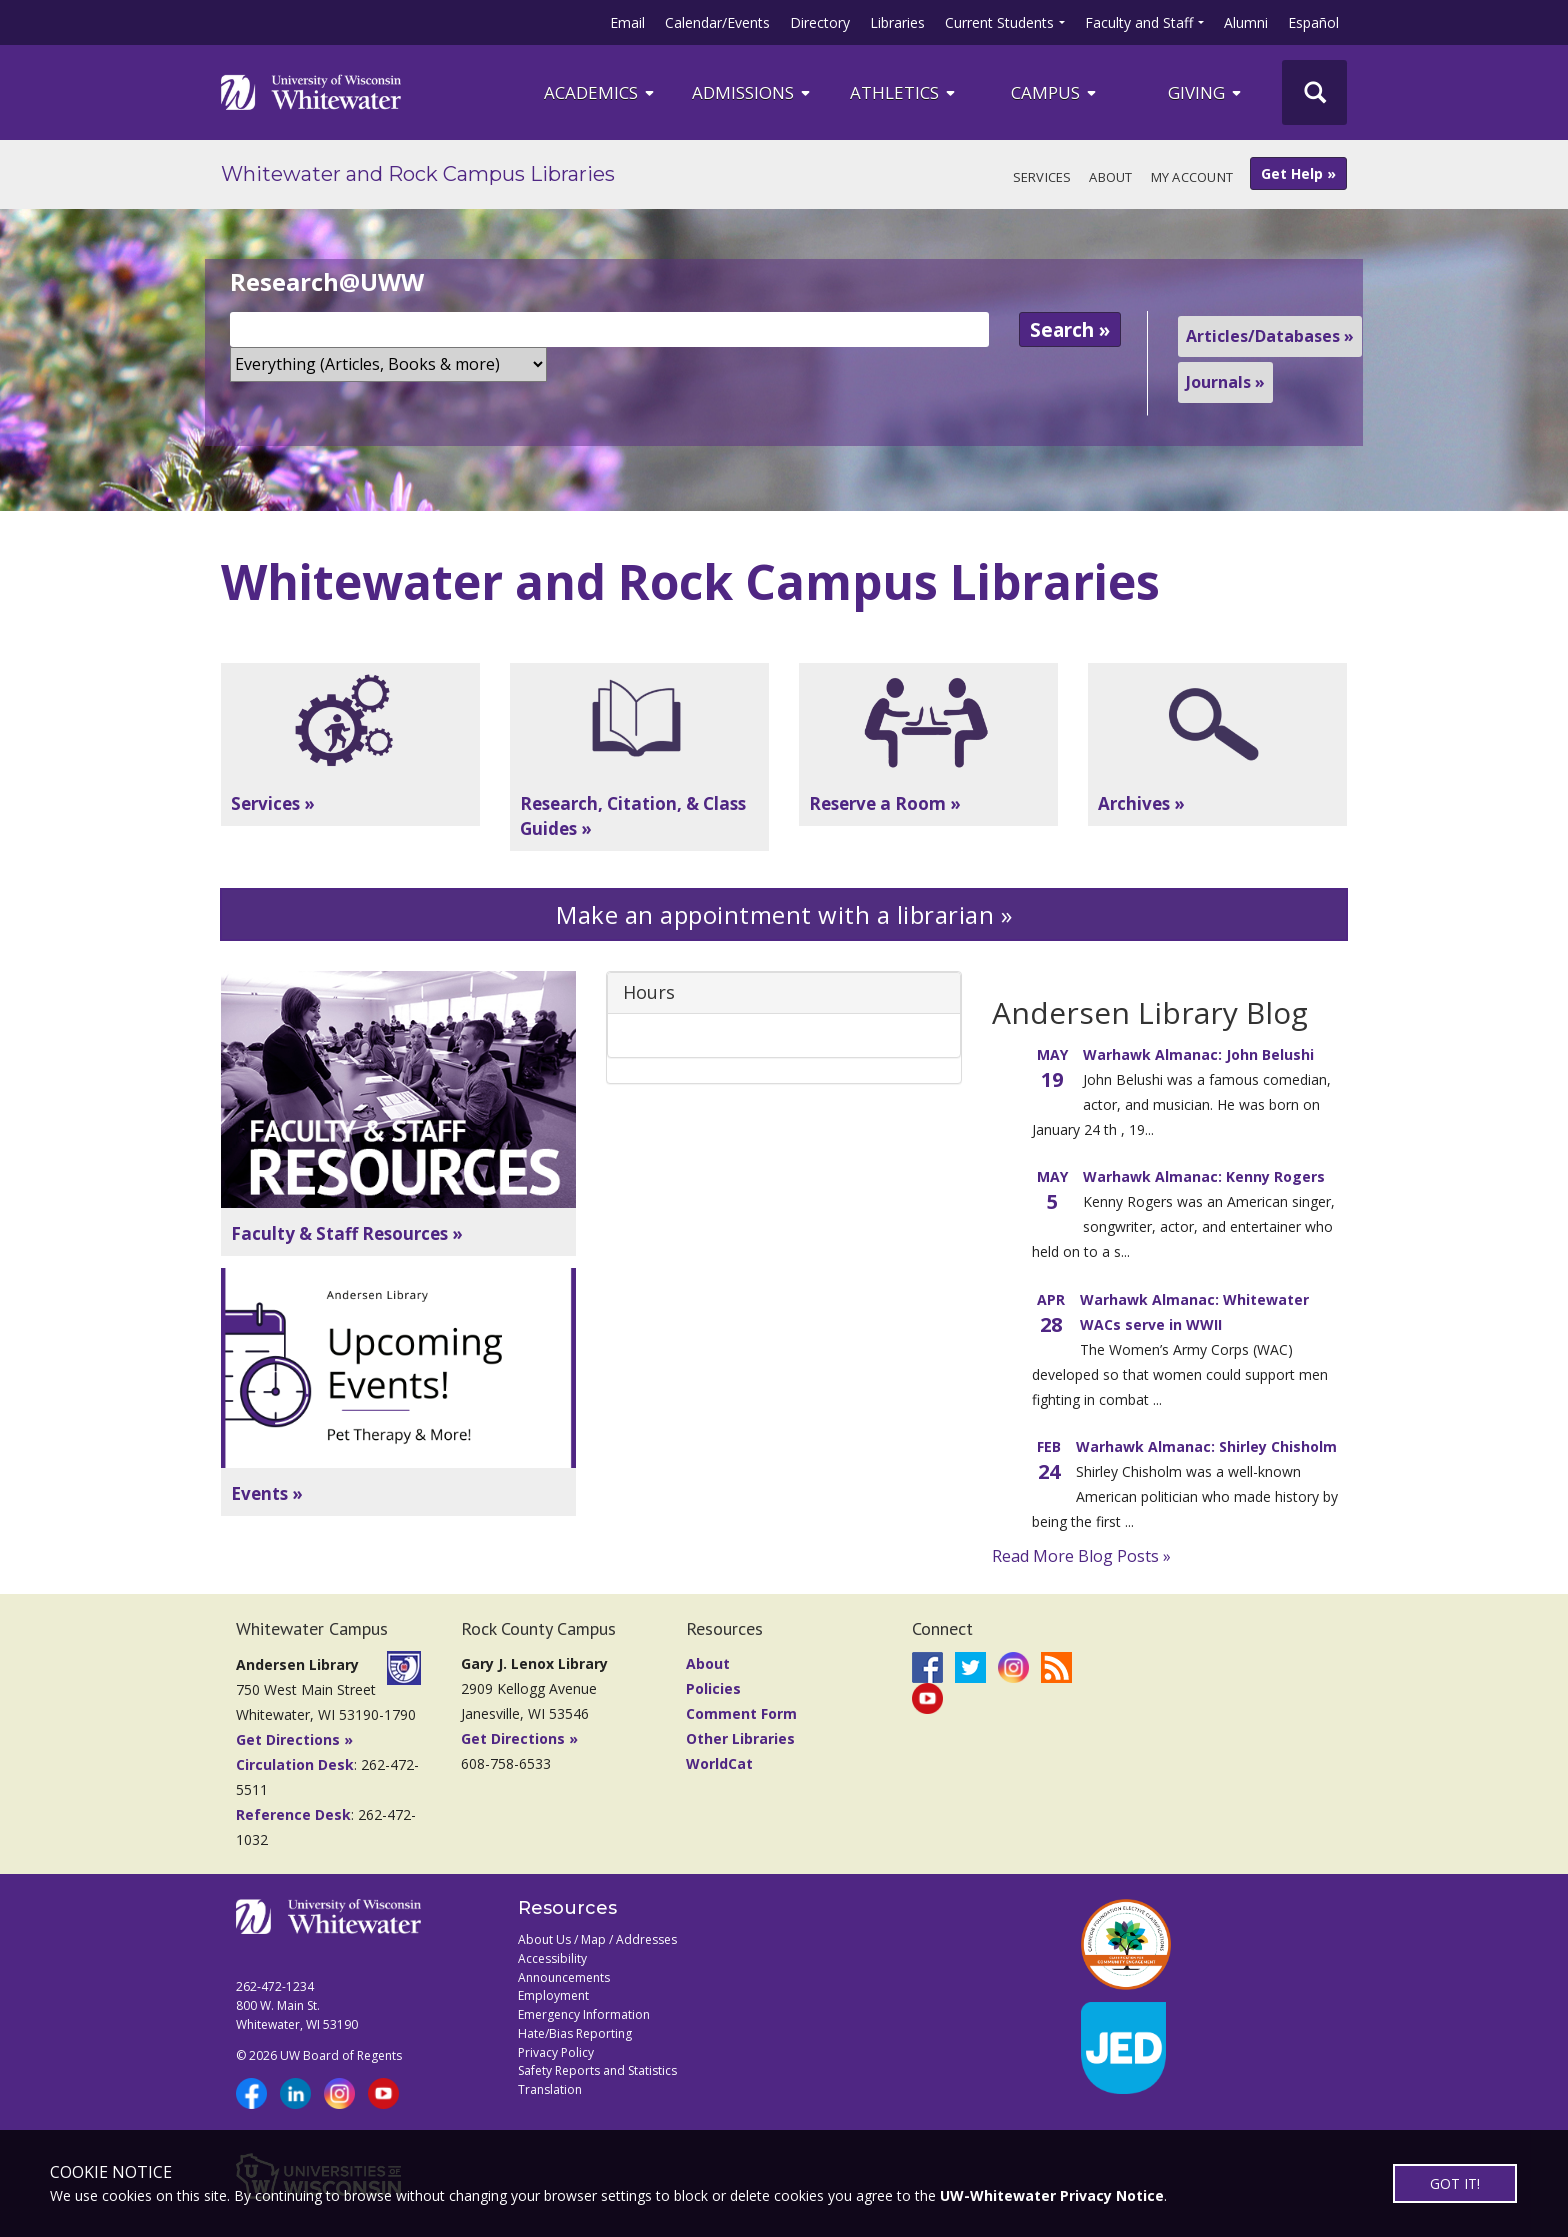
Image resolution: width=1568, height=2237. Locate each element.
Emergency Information (584, 2014)
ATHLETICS (904, 92)
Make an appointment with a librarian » (784, 914)
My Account (1192, 177)
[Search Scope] (388, 364)
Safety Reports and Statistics (597, 2070)
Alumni (1246, 22)
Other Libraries (740, 1738)
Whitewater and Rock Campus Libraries (418, 174)
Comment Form (741, 1713)
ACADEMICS (600, 92)
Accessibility (552, 1958)
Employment (553, 1995)
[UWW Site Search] (1314, 92)
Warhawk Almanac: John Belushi (1198, 1054)
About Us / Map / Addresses (597, 1939)
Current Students (999, 22)
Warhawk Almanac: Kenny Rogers (1204, 1176)
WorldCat (719, 1763)
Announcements (564, 1977)
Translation (550, 2089)
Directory (820, 22)
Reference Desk (293, 1814)
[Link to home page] (311, 92)
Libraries (897, 22)
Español (1313, 22)
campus (1055, 92)
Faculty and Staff (1139, 22)
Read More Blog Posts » (1081, 1556)
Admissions (752, 92)
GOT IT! (1455, 2183)
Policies (713, 1688)
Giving (1206, 92)
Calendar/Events (717, 22)
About (1110, 177)
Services (1042, 177)
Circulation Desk (295, 1764)
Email (627, 22)
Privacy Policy (556, 2052)
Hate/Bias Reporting (575, 2033)
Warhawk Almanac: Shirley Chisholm (1206, 1446)
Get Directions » (294, 1739)
